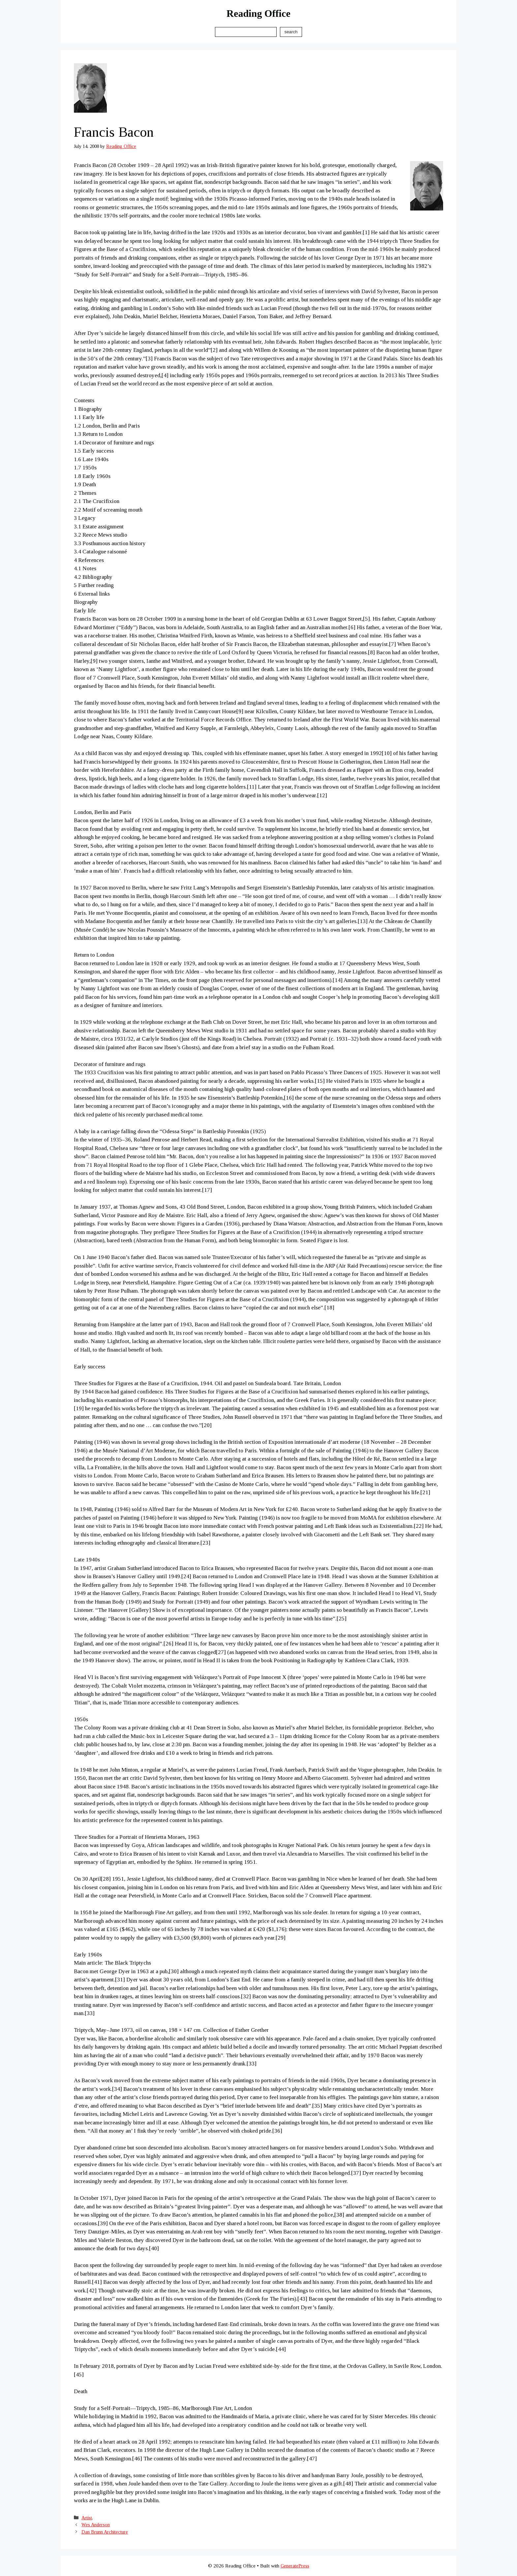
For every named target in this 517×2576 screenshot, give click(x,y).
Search (290, 31)
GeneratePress (295, 2565)
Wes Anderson (95, 2524)
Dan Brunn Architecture (104, 2531)
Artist (86, 2517)
